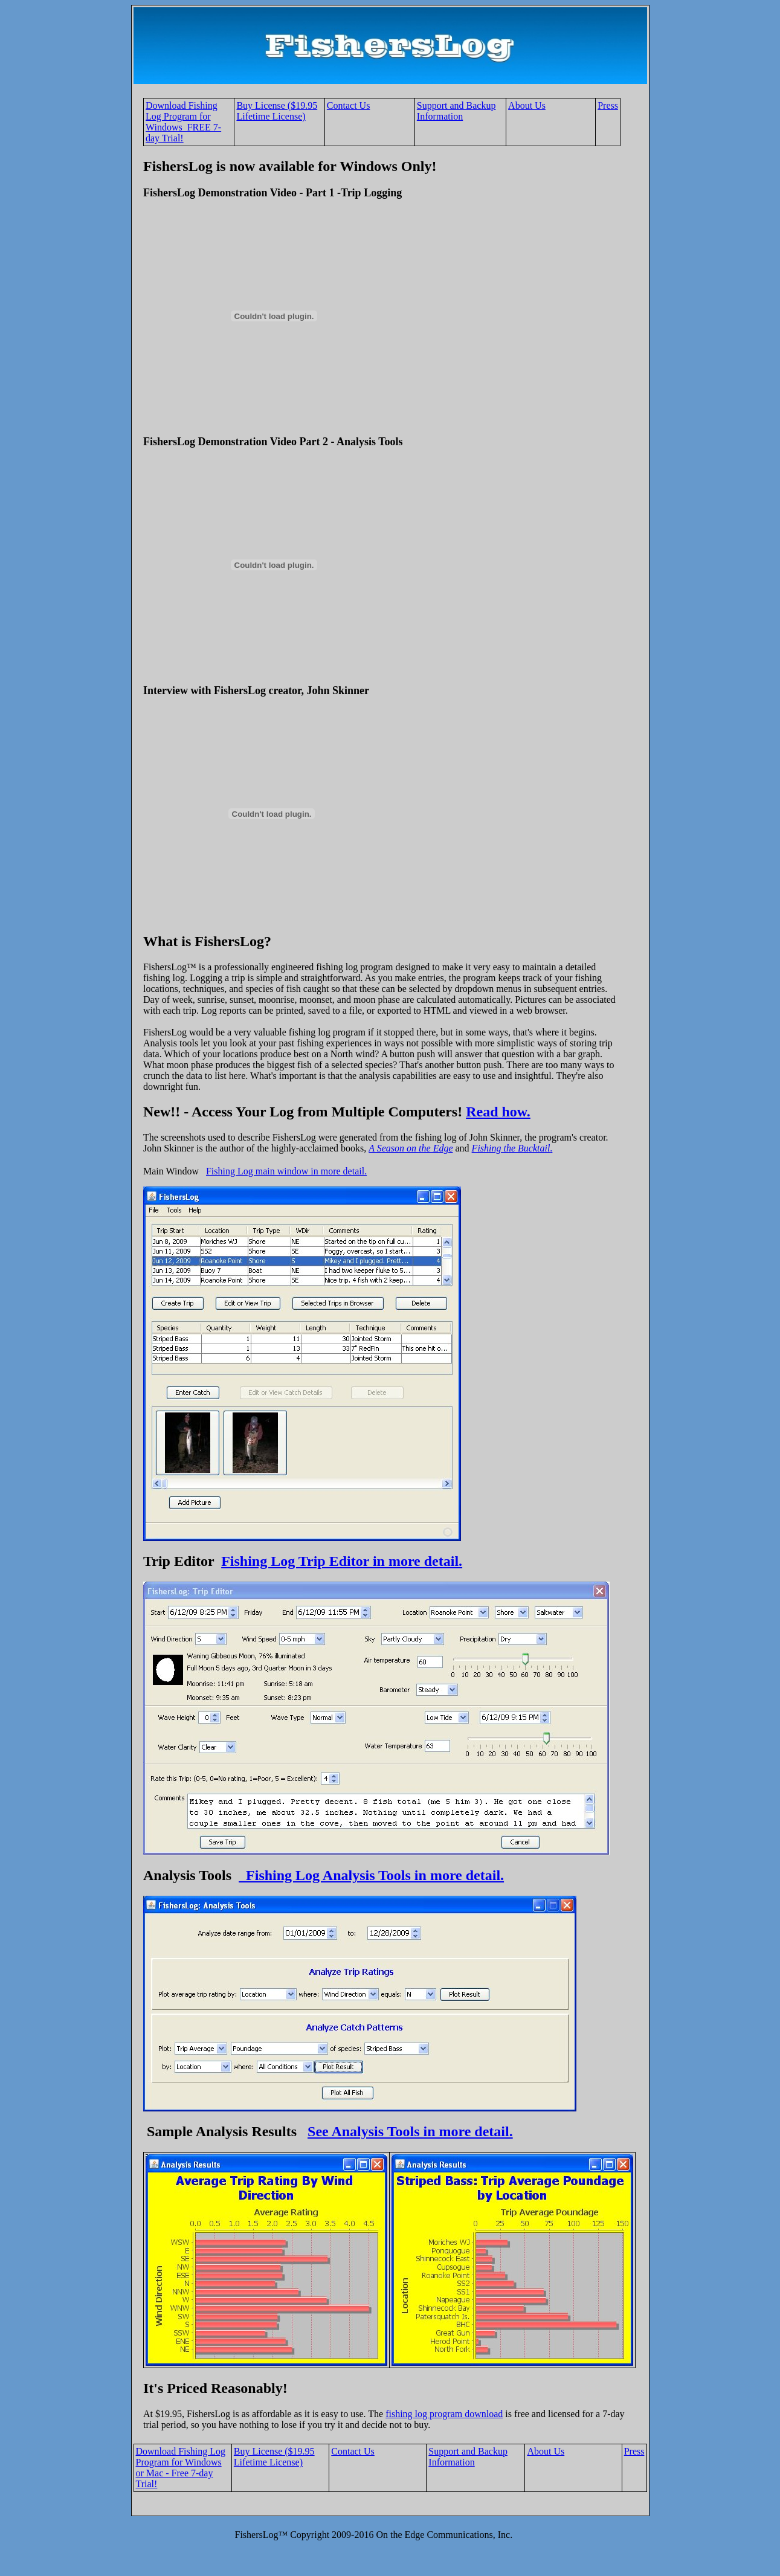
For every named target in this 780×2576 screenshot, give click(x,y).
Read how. (498, 1111)
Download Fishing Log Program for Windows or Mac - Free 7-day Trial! (180, 2467)
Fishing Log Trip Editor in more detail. (341, 1561)
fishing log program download (444, 2414)
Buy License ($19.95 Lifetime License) (276, 110)
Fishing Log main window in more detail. (286, 1171)
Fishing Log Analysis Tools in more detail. (371, 1875)
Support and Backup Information (456, 110)
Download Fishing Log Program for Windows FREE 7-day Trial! (183, 121)
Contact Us (348, 105)
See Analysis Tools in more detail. (410, 2131)
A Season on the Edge (411, 1148)
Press (608, 105)
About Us (527, 105)
